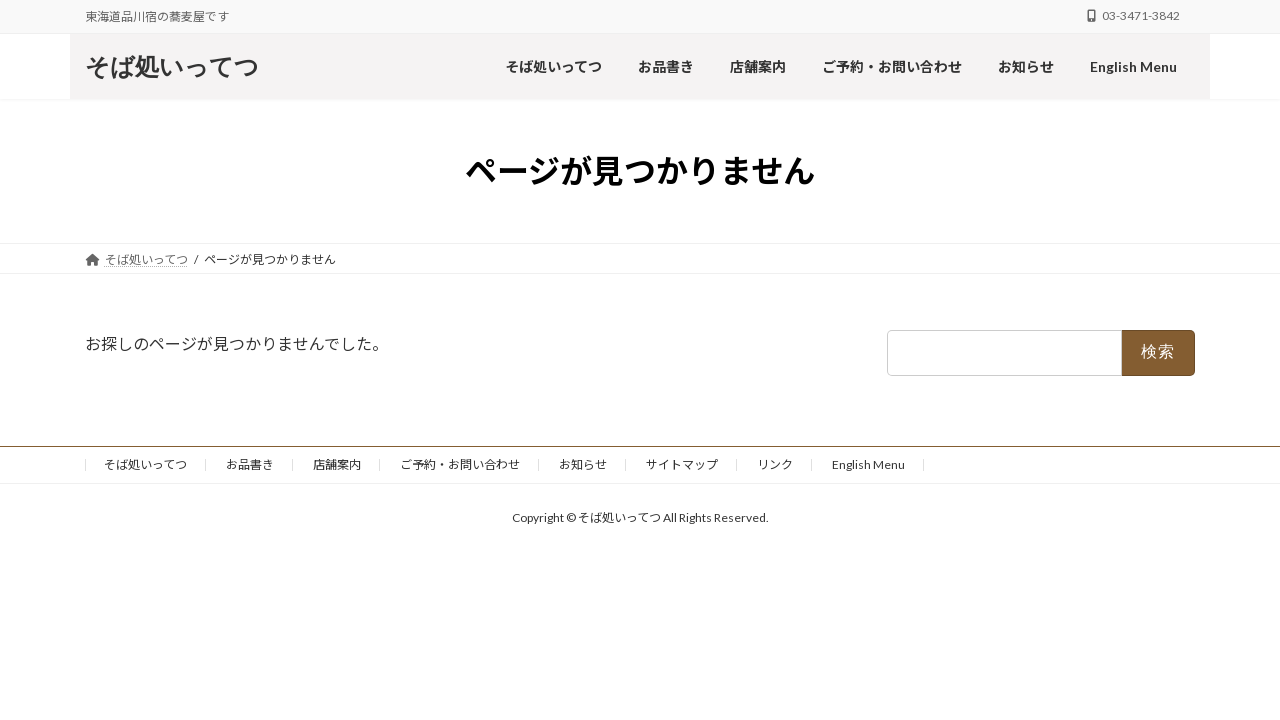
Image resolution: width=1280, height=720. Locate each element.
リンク (775, 464)
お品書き (250, 464)
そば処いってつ (145, 464)
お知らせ (583, 464)
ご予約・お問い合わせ (460, 464)
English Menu (868, 464)
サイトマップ (682, 464)
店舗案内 (337, 464)
